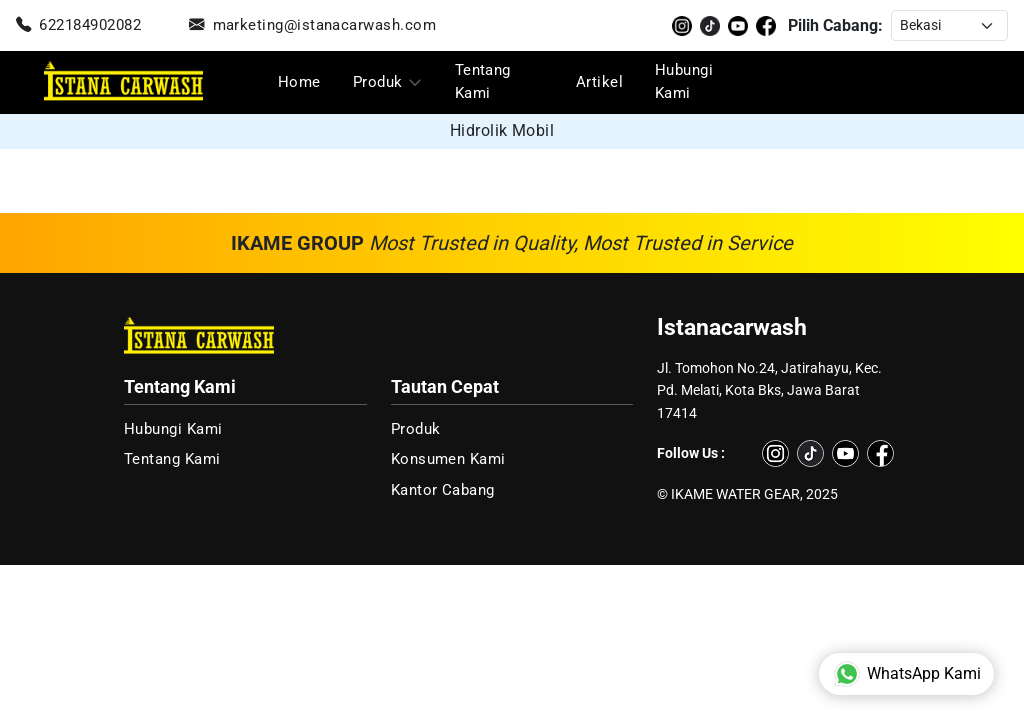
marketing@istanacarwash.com (312, 25)
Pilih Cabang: (835, 25)
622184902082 (78, 25)
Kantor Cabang (443, 490)
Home (299, 82)
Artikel (599, 82)
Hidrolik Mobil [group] (502, 130)
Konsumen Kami (448, 459)
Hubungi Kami (684, 81)
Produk (378, 82)
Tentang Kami (483, 81)
